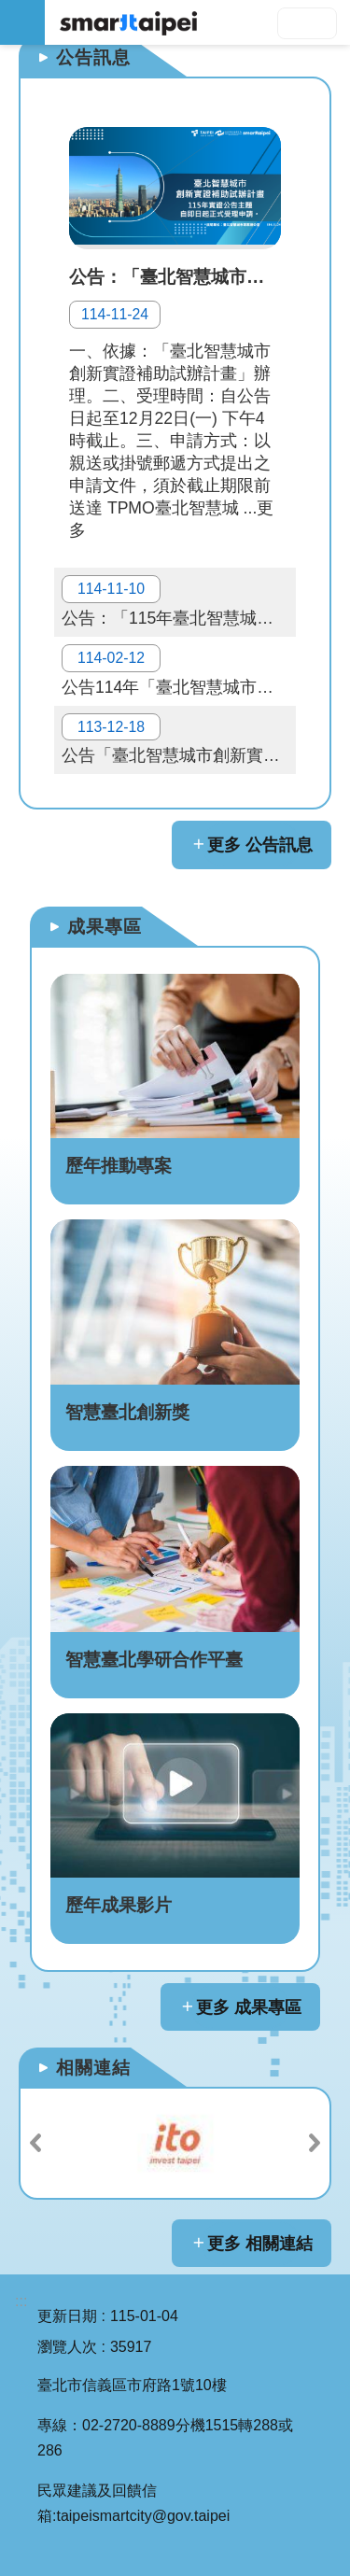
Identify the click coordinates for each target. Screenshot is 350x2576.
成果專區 (104, 926)
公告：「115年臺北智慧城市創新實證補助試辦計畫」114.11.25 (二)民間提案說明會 (179, 601)
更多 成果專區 (248, 2007)
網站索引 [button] (22, 22)
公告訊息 (93, 57)
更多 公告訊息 (260, 845)
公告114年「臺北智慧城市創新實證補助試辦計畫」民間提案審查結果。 (179, 670)
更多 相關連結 (260, 2243)
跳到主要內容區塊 (9, 9)
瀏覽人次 (67, 2347)
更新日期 (67, 2316)
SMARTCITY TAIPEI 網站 (197, 22)
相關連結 (93, 2067)
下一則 (314, 2142)
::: (21, 2301)
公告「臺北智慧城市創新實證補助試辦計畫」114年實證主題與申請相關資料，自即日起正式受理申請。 (179, 739)
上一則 (35, 2142)
